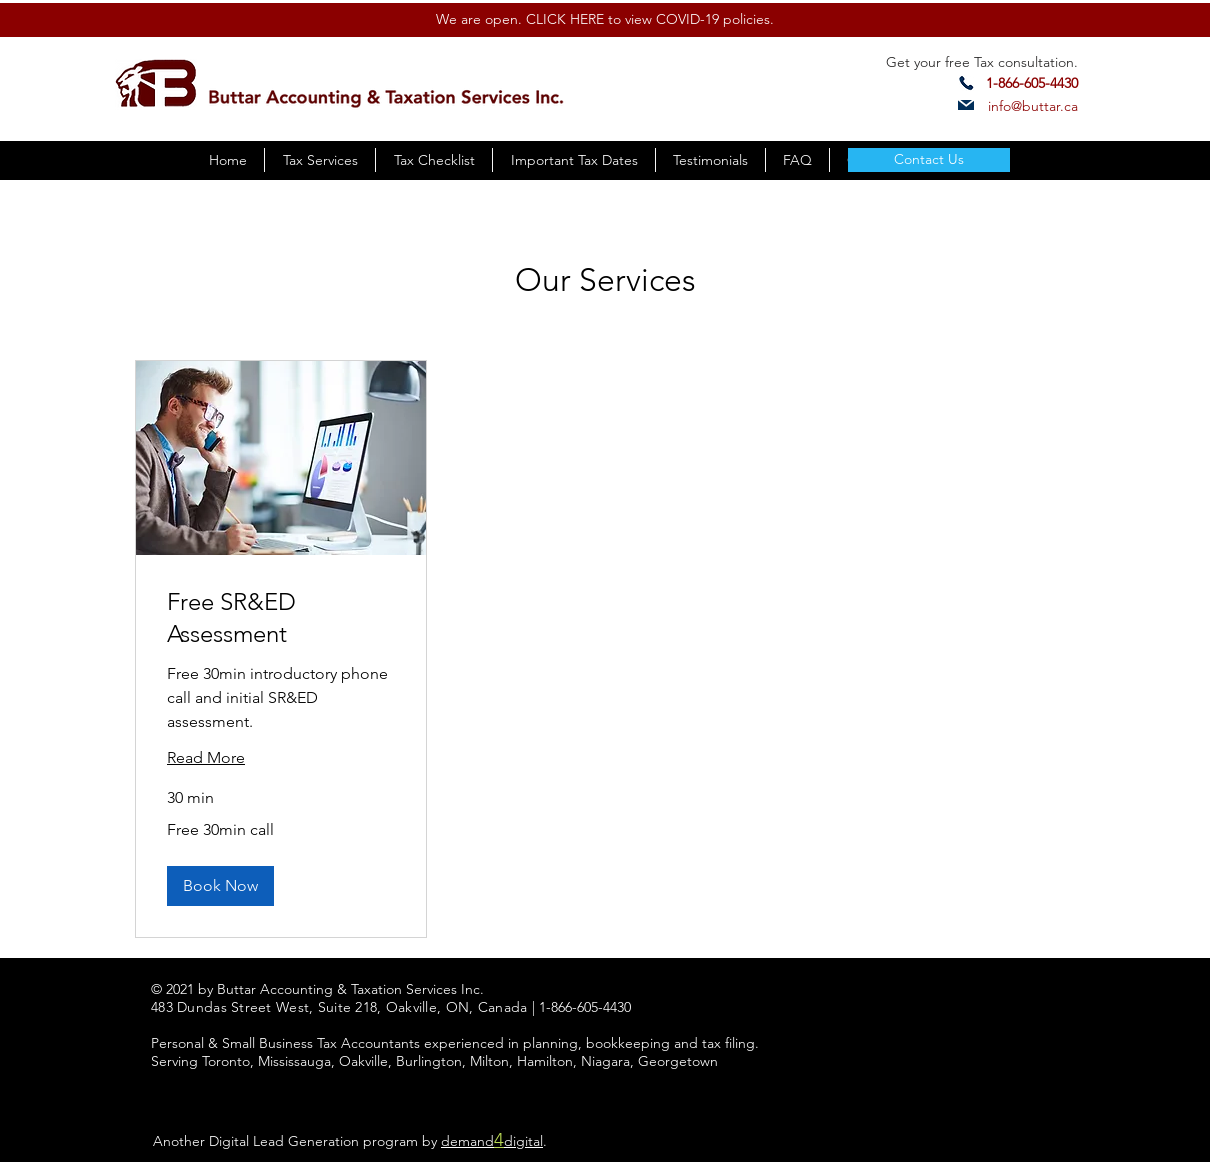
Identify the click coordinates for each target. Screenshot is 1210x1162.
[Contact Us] (929, 160)
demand (467, 1141)
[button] (220, 886)
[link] (281, 618)
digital (523, 1141)
